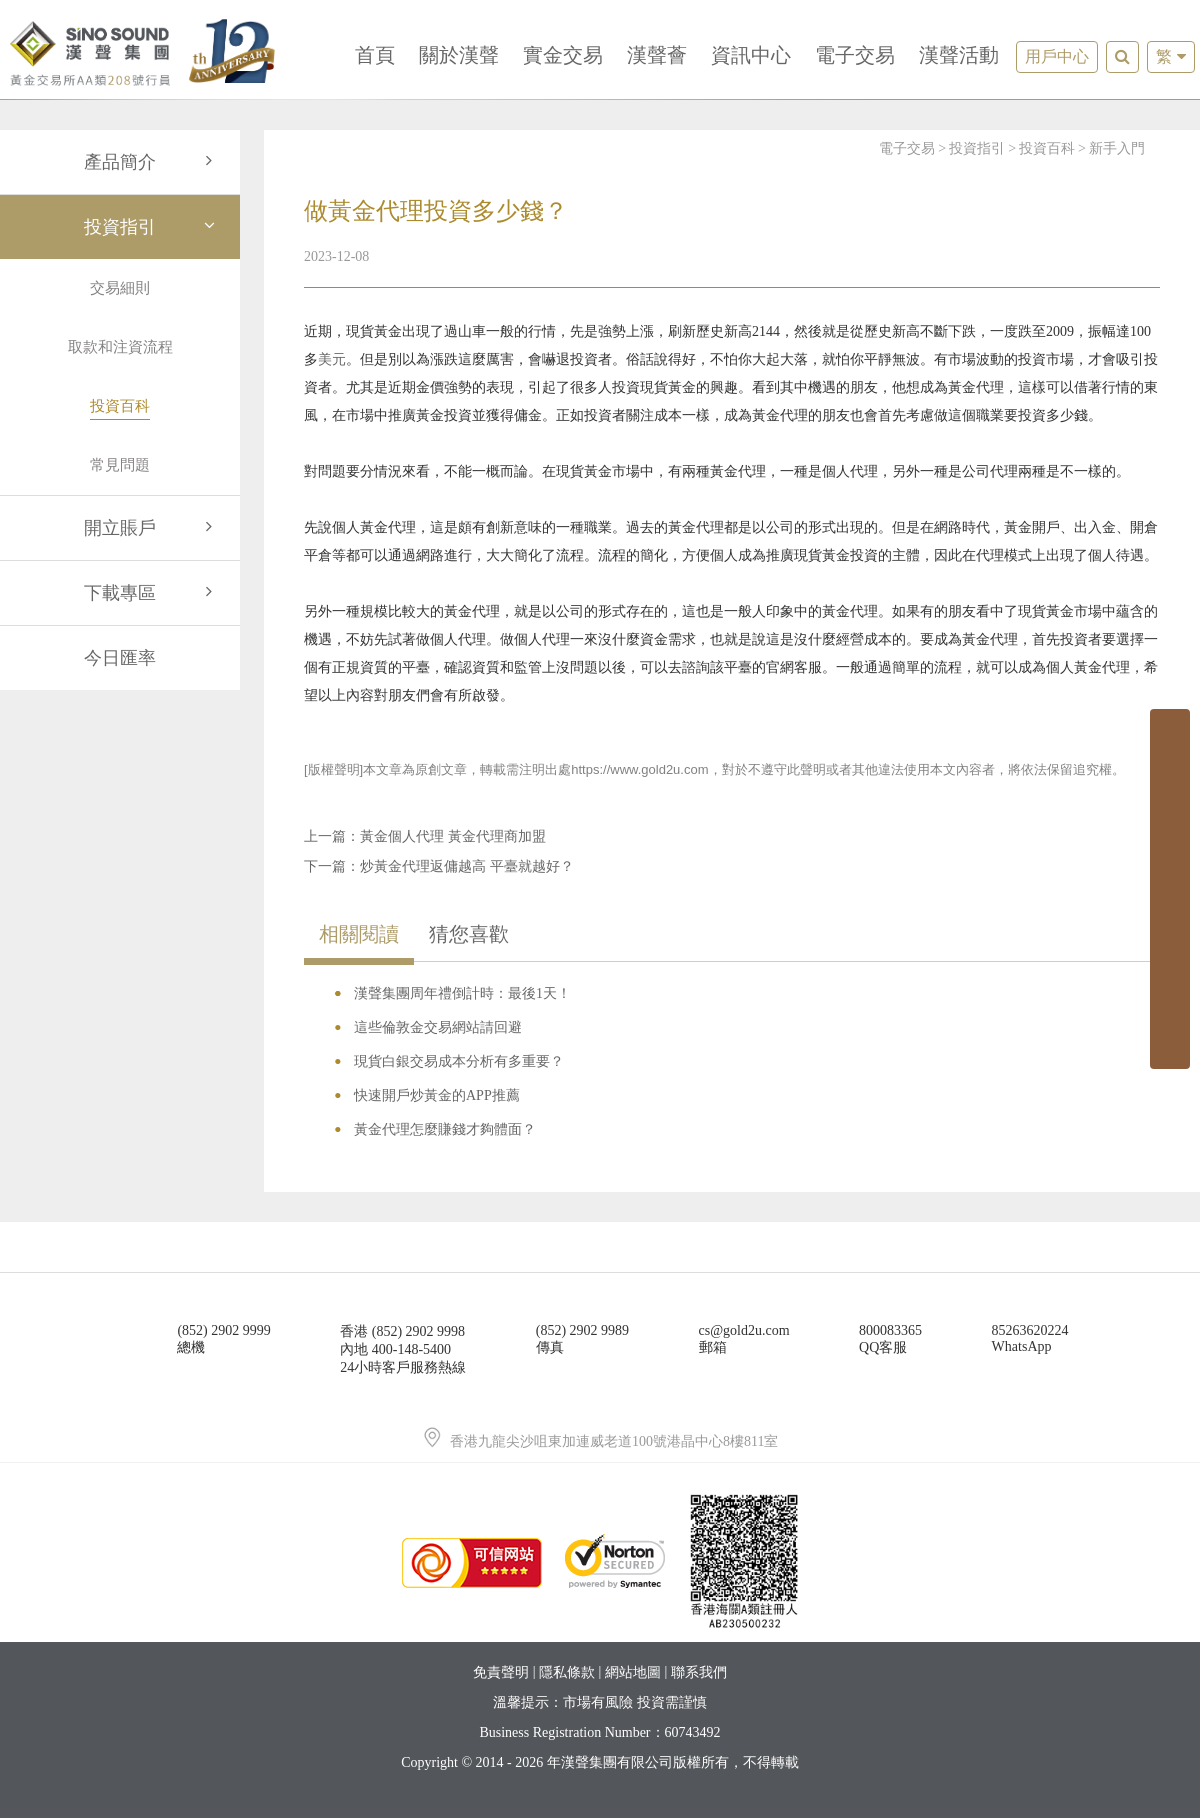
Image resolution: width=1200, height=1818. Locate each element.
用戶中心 (1057, 56)
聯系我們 (699, 1672)
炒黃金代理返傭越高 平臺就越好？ (467, 866)
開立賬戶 (152, 528)
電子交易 (855, 55)
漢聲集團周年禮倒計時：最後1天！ (462, 993)
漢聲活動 (959, 55)
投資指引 (152, 227)
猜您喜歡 (469, 934)
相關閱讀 (359, 934)
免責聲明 (501, 1672)
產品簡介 (152, 162)
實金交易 (563, 55)
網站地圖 (633, 1672)
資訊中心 (751, 55)
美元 (332, 359)
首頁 (375, 55)
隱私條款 (567, 1672)
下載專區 (152, 593)
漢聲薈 (657, 55)
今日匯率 (120, 658)
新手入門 (1117, 148)
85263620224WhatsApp (1030, 1338)
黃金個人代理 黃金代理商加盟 (453, 836)
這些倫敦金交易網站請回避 (438, 1027)
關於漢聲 (459, 55)
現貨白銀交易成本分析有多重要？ (459, 1061)
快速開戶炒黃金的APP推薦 (437, 1095)
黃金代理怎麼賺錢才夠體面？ (445, 1129)
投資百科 (1047, 148)
